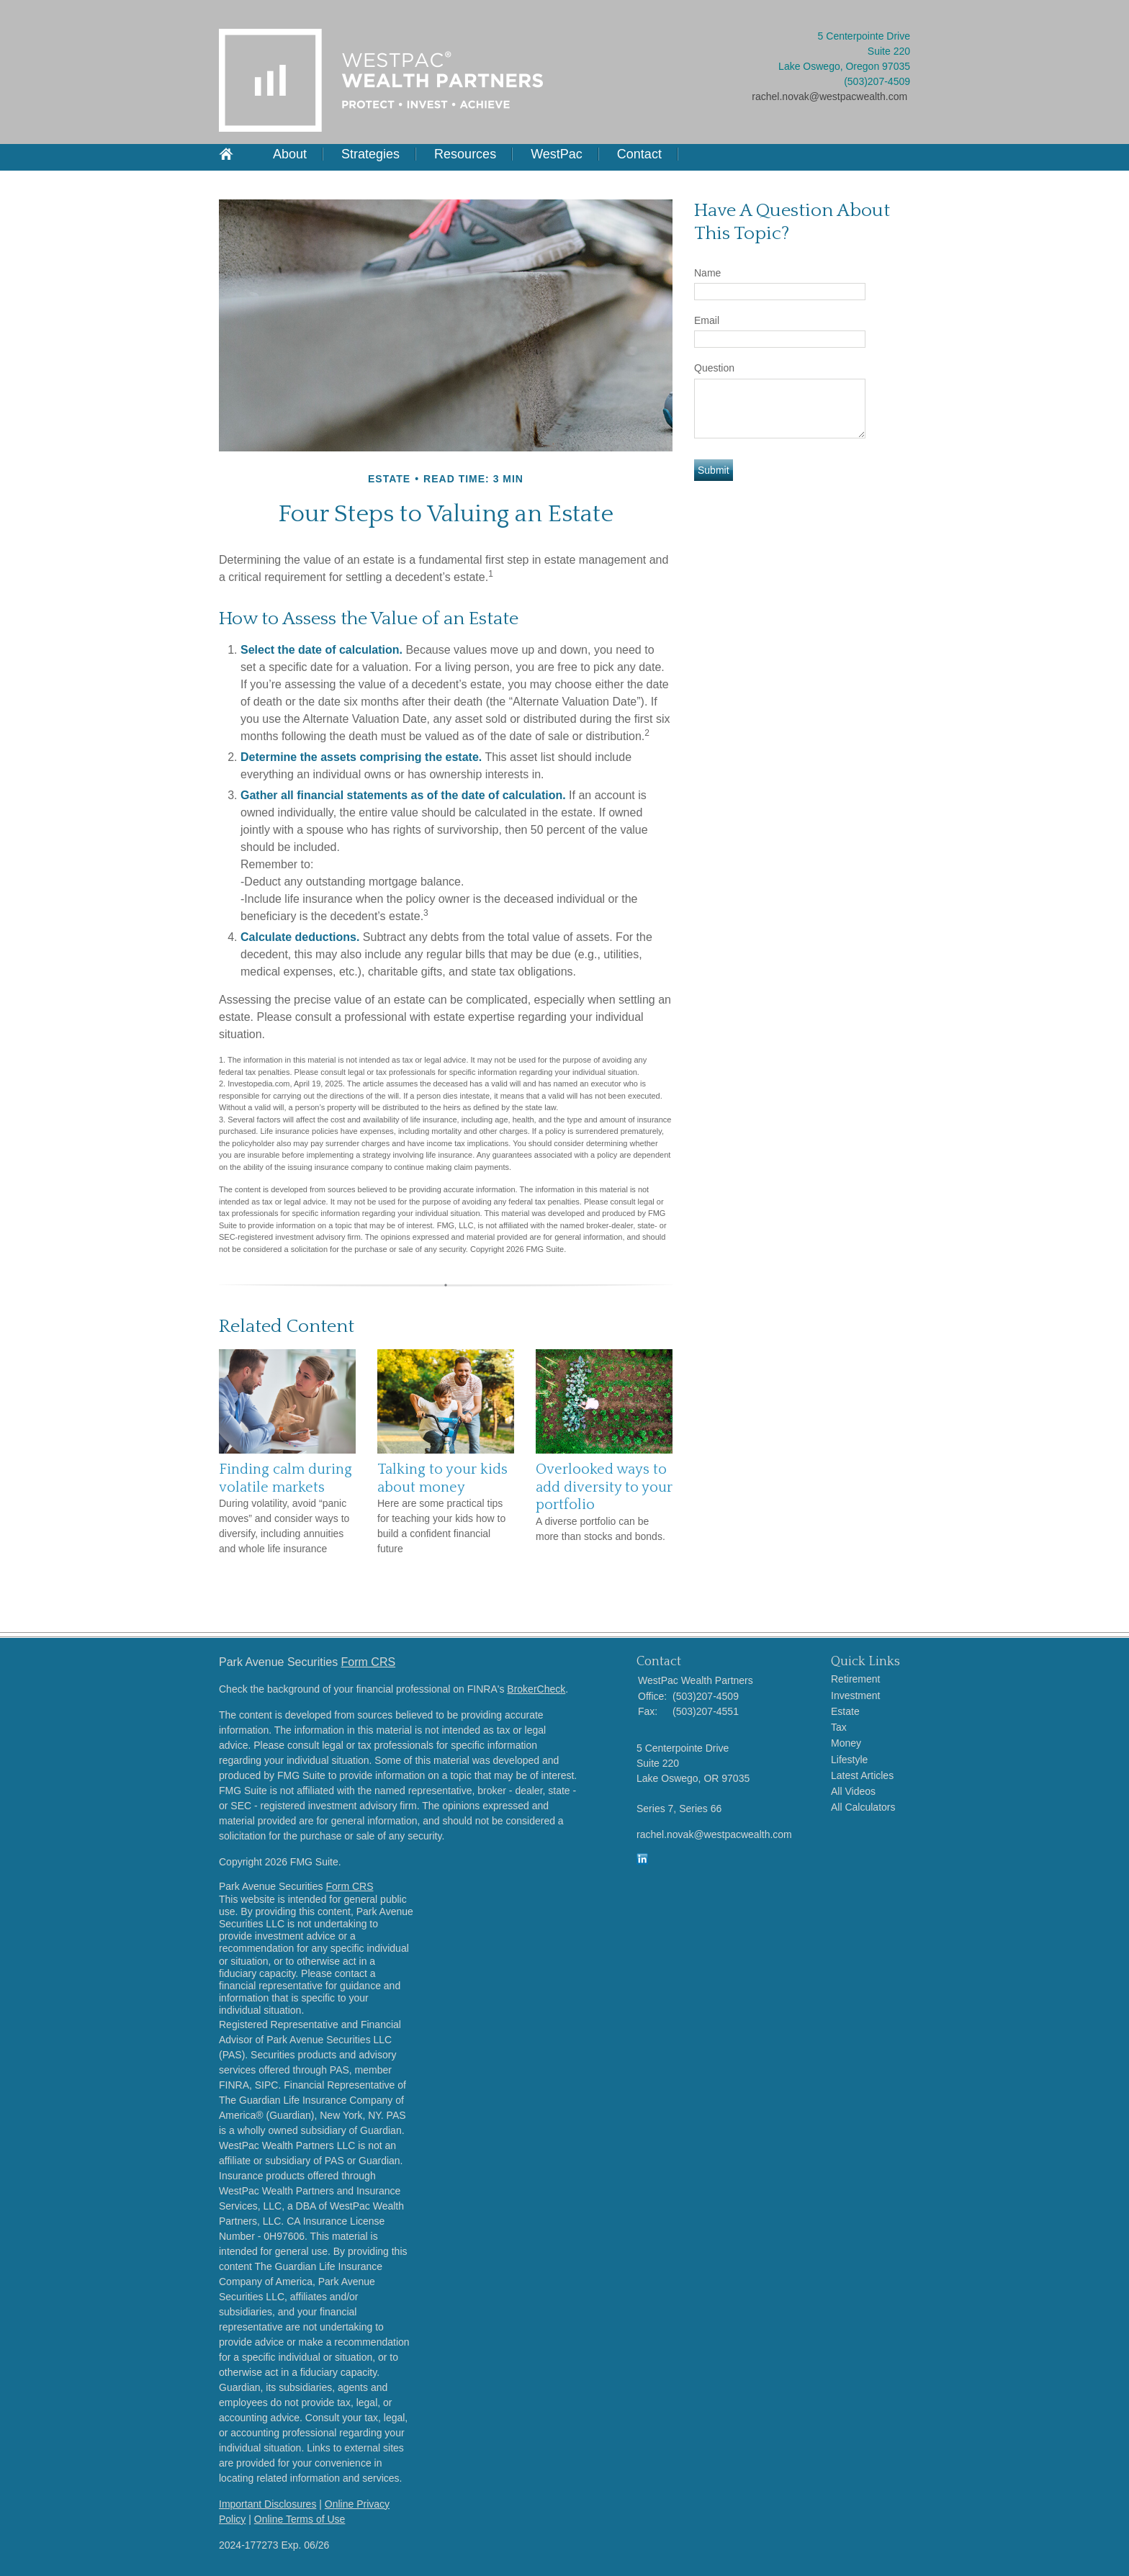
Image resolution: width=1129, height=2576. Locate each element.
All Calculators (863, 1807)
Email (706, 320)
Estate (845, 1711)
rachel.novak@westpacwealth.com (829, 96)
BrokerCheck (536, 1689)
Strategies (370, 154)
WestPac (557, 154)
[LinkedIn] (642, 1861)
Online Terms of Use (300, 2519)
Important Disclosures (267, 2504)
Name (707, 273)
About (290, 154)
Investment (855, 1695)
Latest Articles (862, 1775)
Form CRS (368, 1662)
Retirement (855, 1679)
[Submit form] (713, 470)
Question (714, 368)
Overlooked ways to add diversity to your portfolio (604, 1487)
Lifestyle (849, 1759)
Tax (839, 1727)
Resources (465, 154)
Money (846, 1743)
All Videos (853, 1791)
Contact (639, 154)
